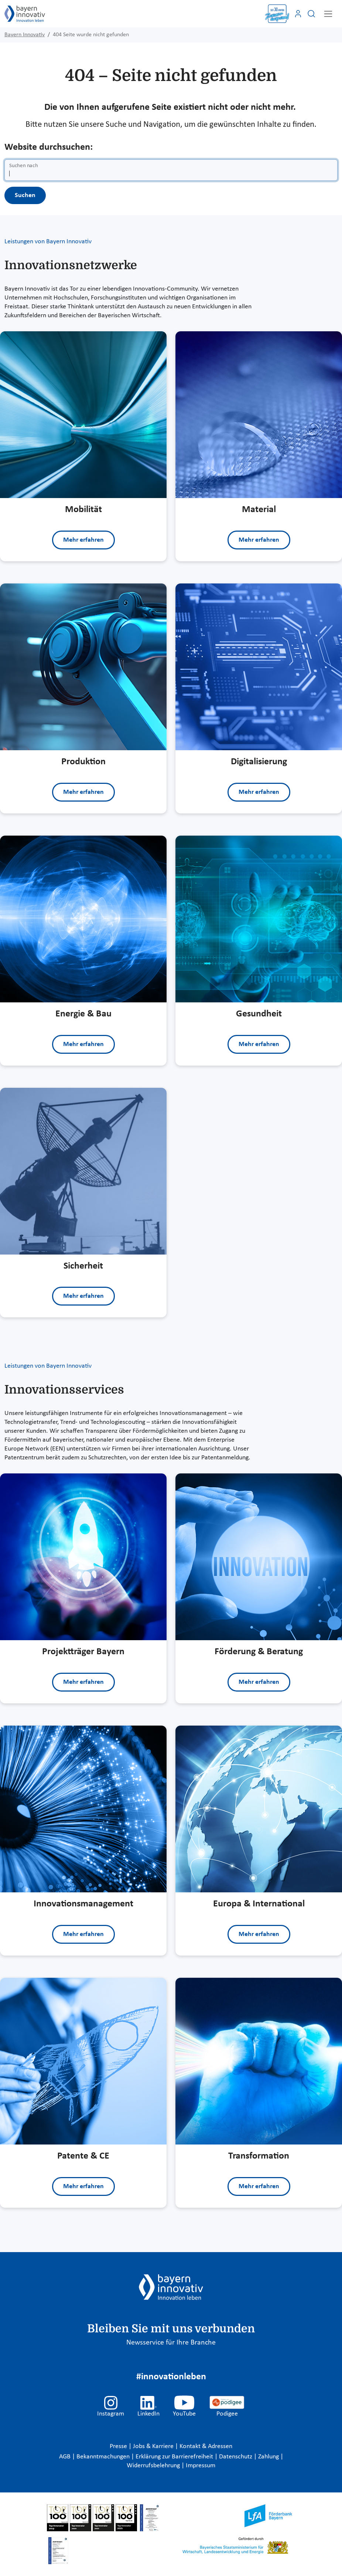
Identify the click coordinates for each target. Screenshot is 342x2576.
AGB (65, 2456)
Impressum (200, 2465)
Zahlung (269, 2456)
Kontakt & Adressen (205, 2446)
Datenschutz (236, 2456)
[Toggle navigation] (328, 13)
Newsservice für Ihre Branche (171, 2342)
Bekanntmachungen (103, 2456)
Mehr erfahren (83, 540)
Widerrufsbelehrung (154, 2465)
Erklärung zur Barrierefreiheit (175, 2456)
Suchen (25, 195)
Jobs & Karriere (154, 2446)
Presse (119, 2446)
